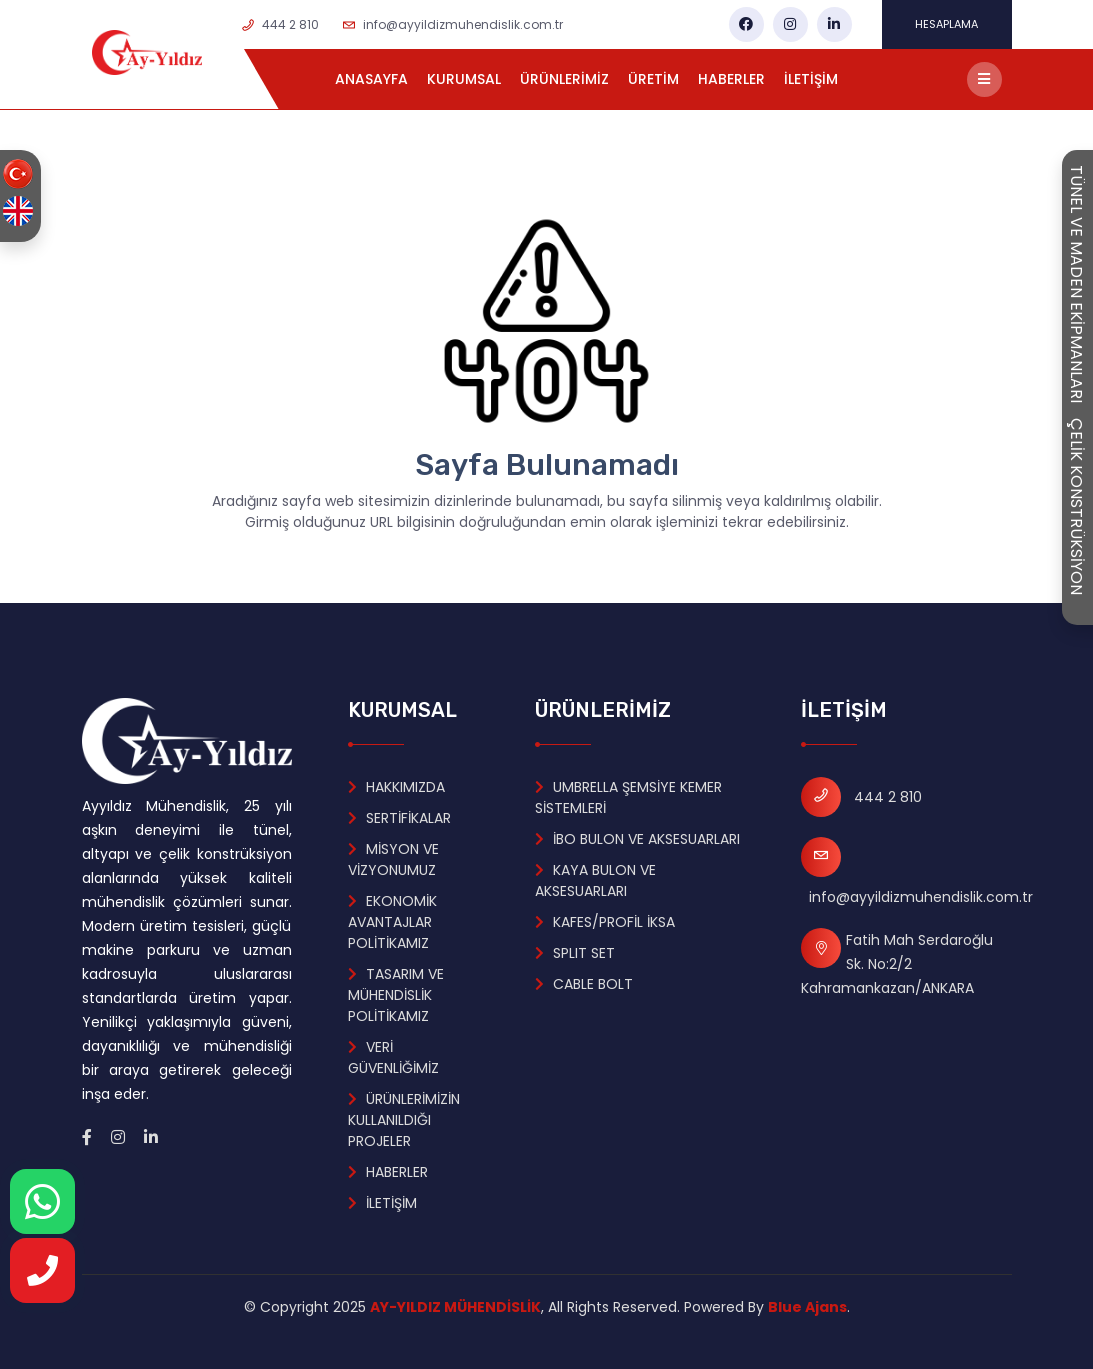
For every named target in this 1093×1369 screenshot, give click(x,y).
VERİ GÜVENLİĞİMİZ (393, 1057)
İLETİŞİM (811, 79)
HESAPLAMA (946, 24)
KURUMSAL (464, 79)
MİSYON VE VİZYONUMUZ (393, 859)
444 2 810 (290, 24)
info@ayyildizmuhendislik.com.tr (463, 24)
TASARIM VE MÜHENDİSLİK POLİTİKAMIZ (396, 995)
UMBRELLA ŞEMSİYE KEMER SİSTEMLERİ (628, 797)
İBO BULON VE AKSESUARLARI (637, 839)
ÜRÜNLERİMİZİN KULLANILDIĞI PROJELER (404, 1120)
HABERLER (731, 79)
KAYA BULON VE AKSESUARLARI (595, 880)
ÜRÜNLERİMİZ (564, 79)
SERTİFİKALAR (399, 818)
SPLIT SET (575, 953)
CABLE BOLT (584, 984)
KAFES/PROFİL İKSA (605, 922)
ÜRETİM (653, 79)
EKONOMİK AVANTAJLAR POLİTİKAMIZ (392, 922)
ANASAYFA (371, 79)
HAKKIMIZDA (396, 787)
